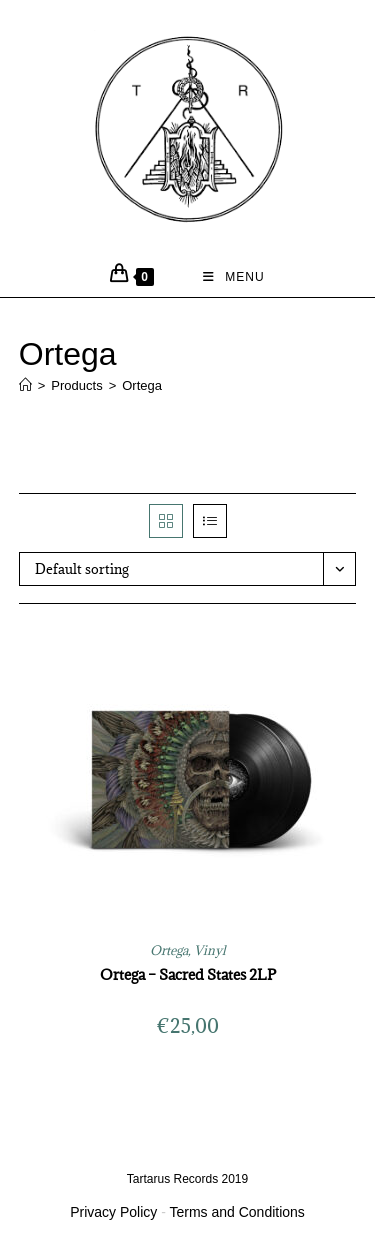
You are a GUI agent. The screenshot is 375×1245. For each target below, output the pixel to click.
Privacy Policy (113, 1212)
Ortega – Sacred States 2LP (188, 974)
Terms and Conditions (236, 1212)
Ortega (142, 385)
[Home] (25, 385)
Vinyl (210, 950)
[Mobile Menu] (234, 277)
